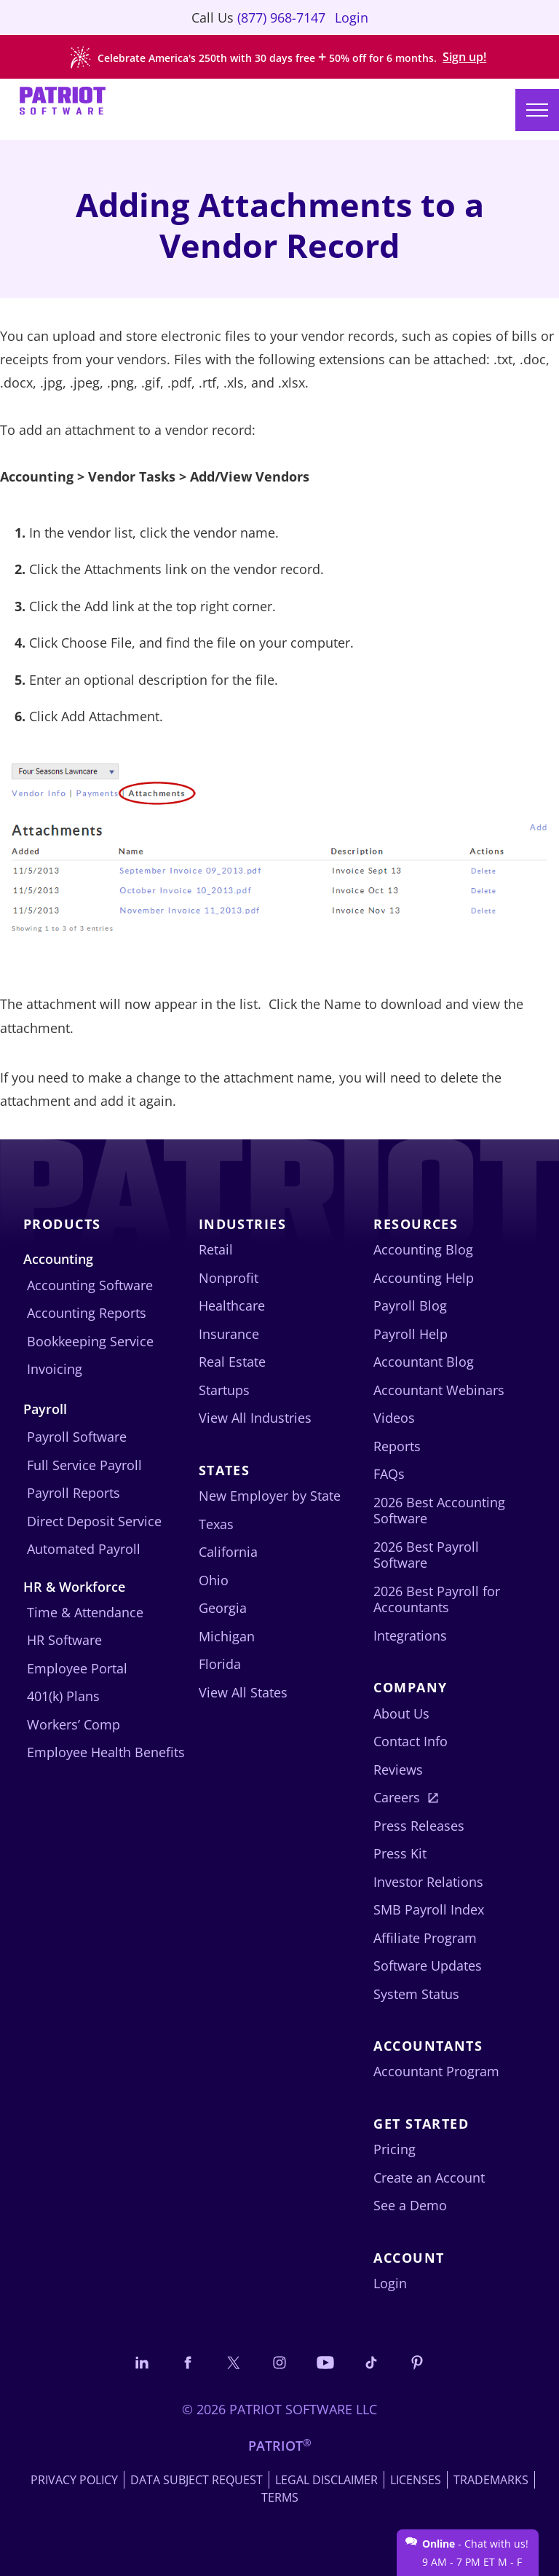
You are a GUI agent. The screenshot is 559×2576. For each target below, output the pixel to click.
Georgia (223, 1608)
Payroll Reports (73, 1492)
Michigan (227, 1636)
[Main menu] (537, 110)
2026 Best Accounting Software (439, 1510)
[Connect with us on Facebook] (187, 2362)
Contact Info (410, 1741)
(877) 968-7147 (281, 17)
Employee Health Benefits (106, 1752)
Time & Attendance (85, 1612)
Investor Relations (428, 1881)
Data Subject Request (196, 2480)
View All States (243, 1692)
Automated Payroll (83, 1549)
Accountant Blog (423, 1361)
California (228, 1551)
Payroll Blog (410, 1305)
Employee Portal (77, 1668)
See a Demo (410, 2205)
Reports (397, 1446)
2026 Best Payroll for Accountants (436, 1599)
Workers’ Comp (73, 1724)
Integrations (410, 1635)
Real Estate (232, 1361)
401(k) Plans (63, 1696)
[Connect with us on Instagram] (279, 2362)
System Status (416, 1994)
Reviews (398, 1769)
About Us (401, 1713)
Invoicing (54, 1369)
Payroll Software (77, 1436)
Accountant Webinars (438, 1390)
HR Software (64, 1640)
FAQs (389, 1474)
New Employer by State (270, 1495)
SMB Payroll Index (428, 1909)
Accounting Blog (423, 1249)
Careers (396, 1797)
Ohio (214, 1580)
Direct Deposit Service (94, 1521)
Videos (394, 1417)
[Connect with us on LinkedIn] (142, 2362)
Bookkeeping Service (90, 1341)
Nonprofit (228, 1278)
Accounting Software (90, 1285)
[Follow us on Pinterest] (417, 2362)
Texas (216, 1524)
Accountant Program (436, 2071)
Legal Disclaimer (326, 2480)
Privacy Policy (74, 2480)
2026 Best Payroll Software (426, 1555)
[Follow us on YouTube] (325, 2362)
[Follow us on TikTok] (371, 2362)
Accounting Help (423, 1278)
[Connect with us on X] (233, 2362)
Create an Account (429, 2177)
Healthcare (232, 1305)
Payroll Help (410, 1334)
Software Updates (427, 1965)
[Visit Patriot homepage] (63, 102)
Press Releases (418, 1825)
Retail (216, 1249)
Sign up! (464, 57)
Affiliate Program (425, 1938)
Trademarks (490, 2480)
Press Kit (400, 1853)
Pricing (394, 2149)
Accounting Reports (86, 1313)
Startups (224, 1390)
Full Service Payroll (84, 1465)
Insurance (229, 1334)
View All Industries (255, 1417)
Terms (279, 2497)
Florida (220, 1664)
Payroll (45, 1409)
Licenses (415, 2480)
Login (351, 17)
